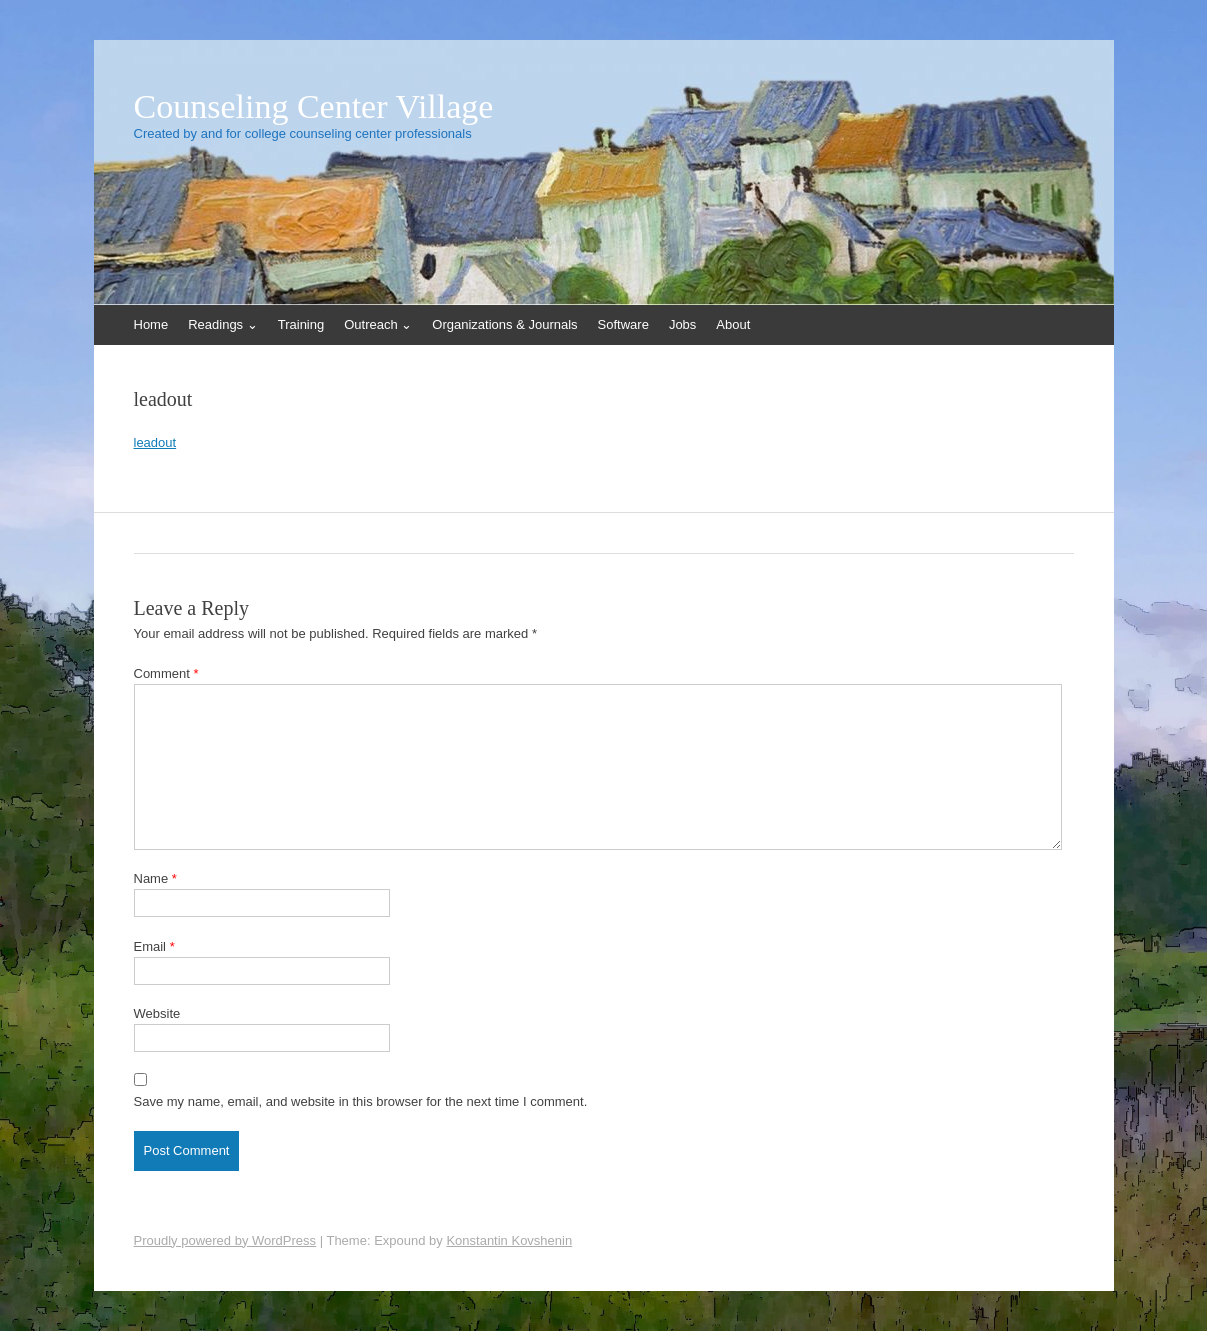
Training (301, 324)
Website (157, 1013)
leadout (155, 442)
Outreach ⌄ (378, 324)
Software (623, 324)
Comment (166, 673)
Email (154, 946)
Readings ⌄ (223, 324)
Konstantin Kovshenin (509, 1240)
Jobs (682, 324)
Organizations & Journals (504, 324)
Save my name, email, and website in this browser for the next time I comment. (361, 1101)
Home (151, 324)
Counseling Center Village (314, 107)
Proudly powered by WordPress (225, 1240)
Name (155, 878)
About (733, 324)
